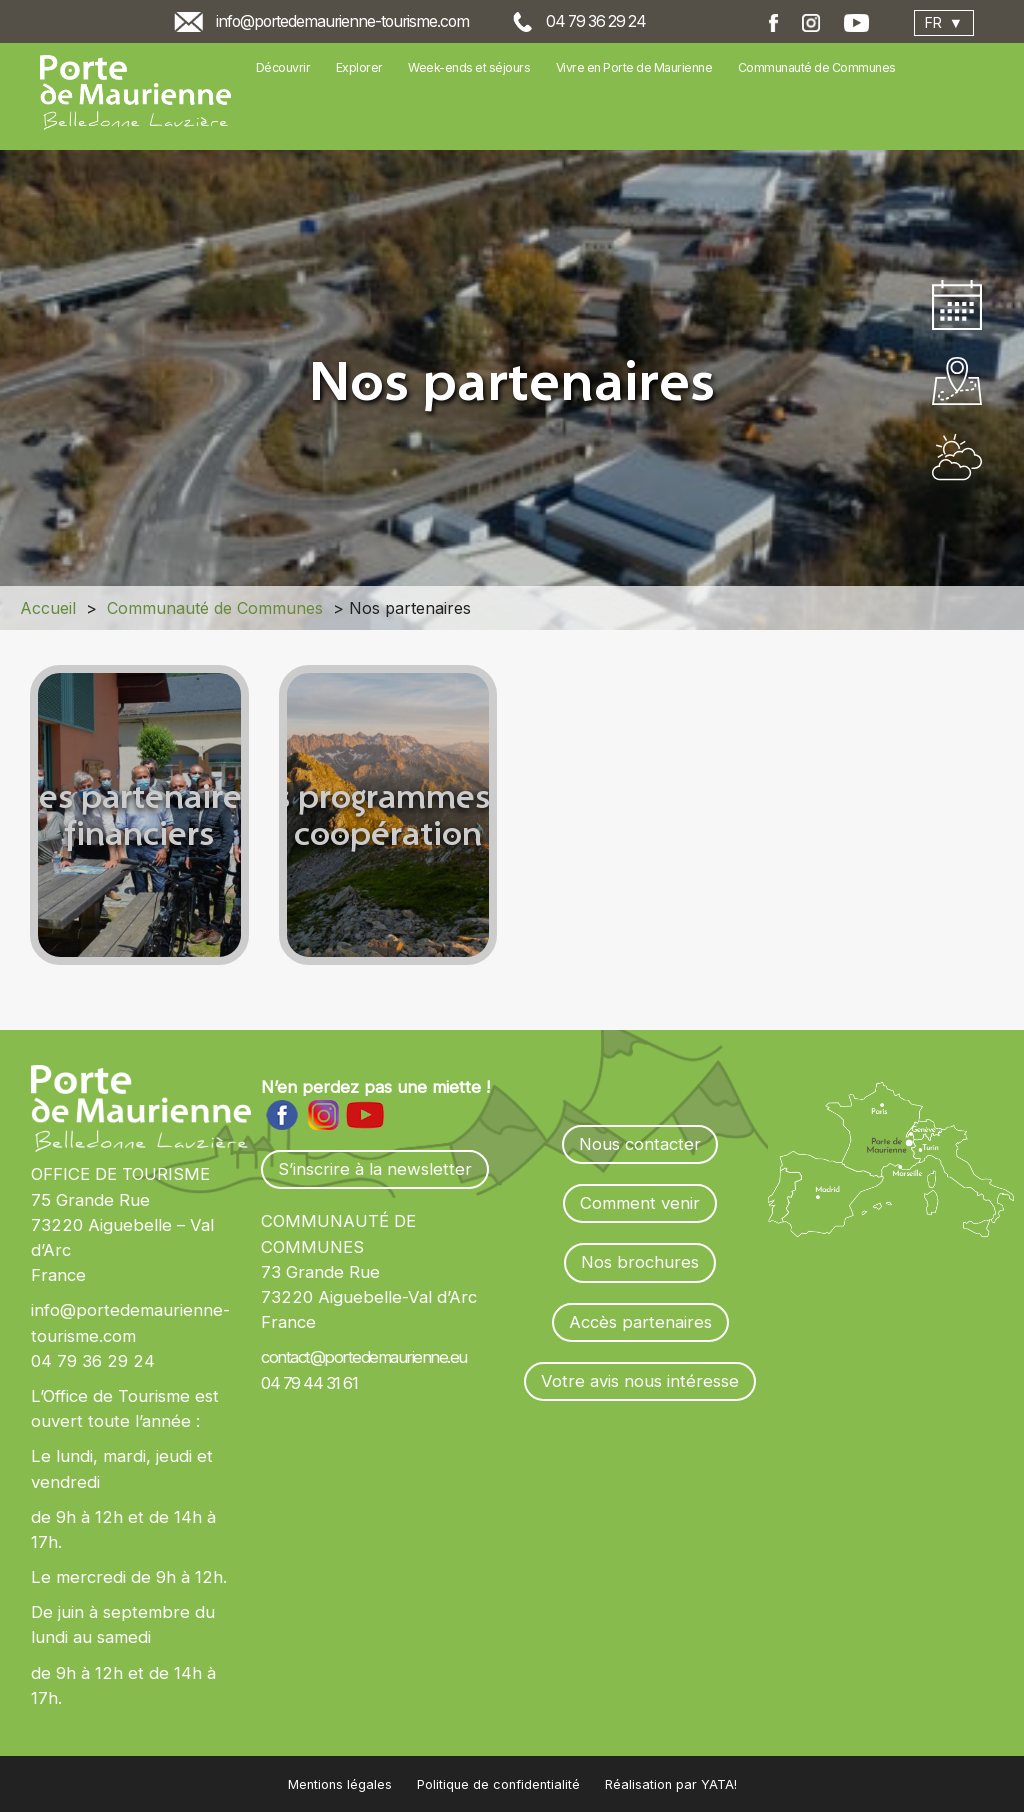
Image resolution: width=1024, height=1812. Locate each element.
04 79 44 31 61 (309, 1383)
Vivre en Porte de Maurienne (634, 67)
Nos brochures (640, 1262)
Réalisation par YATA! (671, 1784)
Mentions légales (340, 1784)
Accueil (48, 608)
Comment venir (640, 1203)
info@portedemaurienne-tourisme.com (342, 21)
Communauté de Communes (817, 67)
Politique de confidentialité (498, 1784)
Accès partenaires (640, 1322)
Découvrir (283, 67)
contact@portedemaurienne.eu (364, 1357)
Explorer (359, 67)
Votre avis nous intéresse (640, 1381)
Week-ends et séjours (469, 67)
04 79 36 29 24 (596, 21)
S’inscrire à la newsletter (375, 1169)
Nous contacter (640, 1144)
